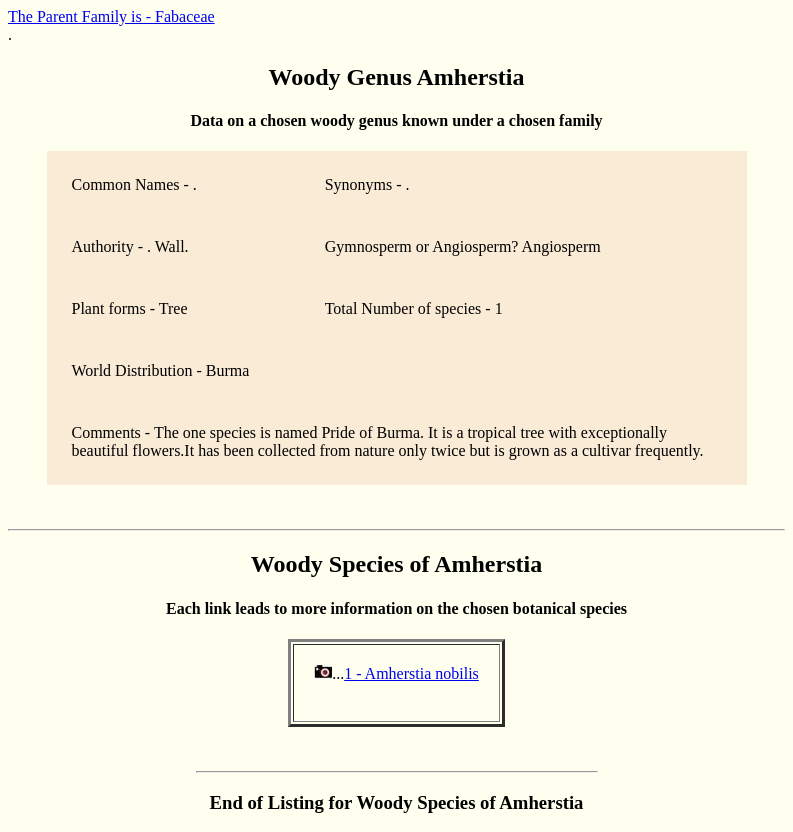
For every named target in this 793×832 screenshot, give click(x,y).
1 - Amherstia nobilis (411, 673)
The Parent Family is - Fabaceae (111, 16)
